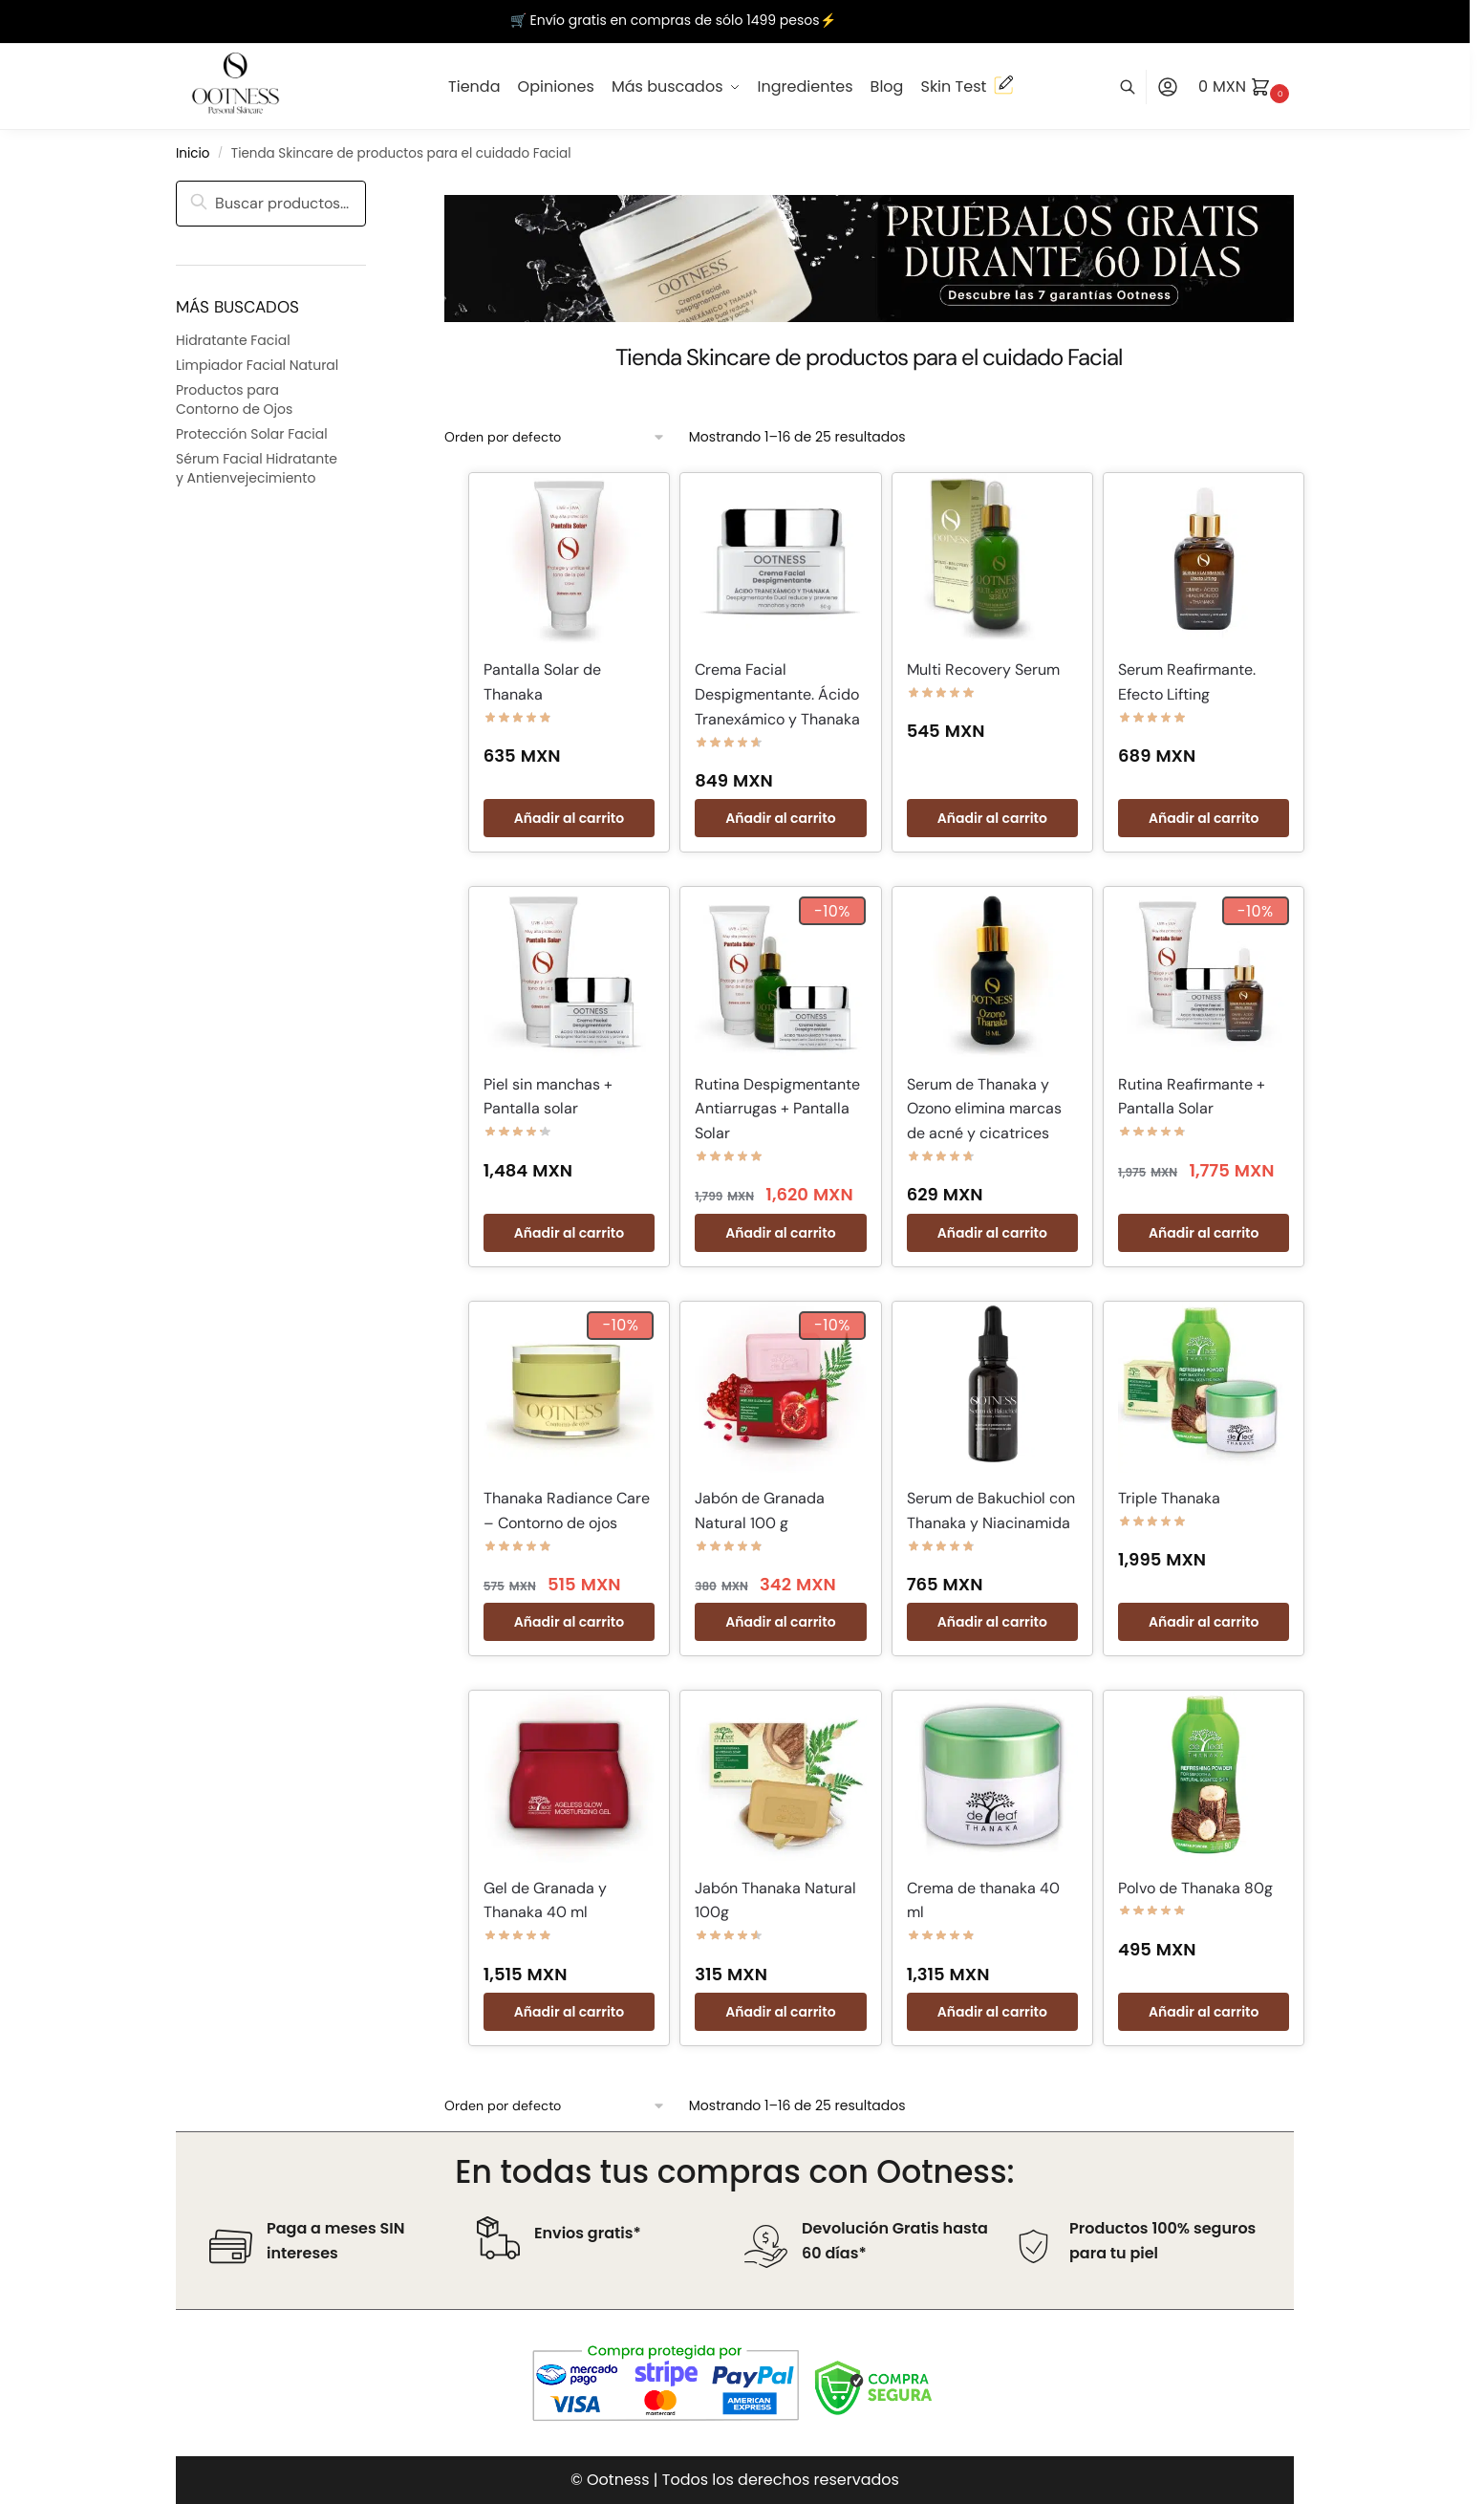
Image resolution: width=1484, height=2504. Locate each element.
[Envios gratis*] (498, 2237)
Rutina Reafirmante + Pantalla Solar (1191, 1096)
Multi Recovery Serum (983, 669)
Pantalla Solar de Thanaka (542, 681)
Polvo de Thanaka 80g (1195, 1888)
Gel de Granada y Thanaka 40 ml (545, 1900)
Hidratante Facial (233, 340)
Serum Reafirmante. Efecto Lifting (1187, 681)
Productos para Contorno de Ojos (234, 399)
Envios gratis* (587, 2233)
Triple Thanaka (1169, 1498)
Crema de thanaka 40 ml (983, 1900)
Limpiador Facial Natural (257, 365)
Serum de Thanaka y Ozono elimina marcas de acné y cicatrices (984, 1109)
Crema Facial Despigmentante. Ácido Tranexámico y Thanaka (777, 694)
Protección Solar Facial (252, 433)
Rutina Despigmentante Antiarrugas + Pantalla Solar (777, 1109)
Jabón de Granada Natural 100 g (760, 1510)
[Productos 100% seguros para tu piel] (1033, 2246)
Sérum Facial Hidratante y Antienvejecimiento (256, 468)
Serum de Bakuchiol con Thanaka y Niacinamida (991, 1510)
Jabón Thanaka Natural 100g (775, 1900)
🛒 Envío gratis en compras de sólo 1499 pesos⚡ (673, 20)
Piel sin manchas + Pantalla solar (548, 1096)
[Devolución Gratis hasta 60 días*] (765, 2246)
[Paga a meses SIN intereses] (230, 2246)
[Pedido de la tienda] (555, 437)
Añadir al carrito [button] (569, 818)
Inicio (192, 153)
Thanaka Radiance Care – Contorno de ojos (567, 1510)
